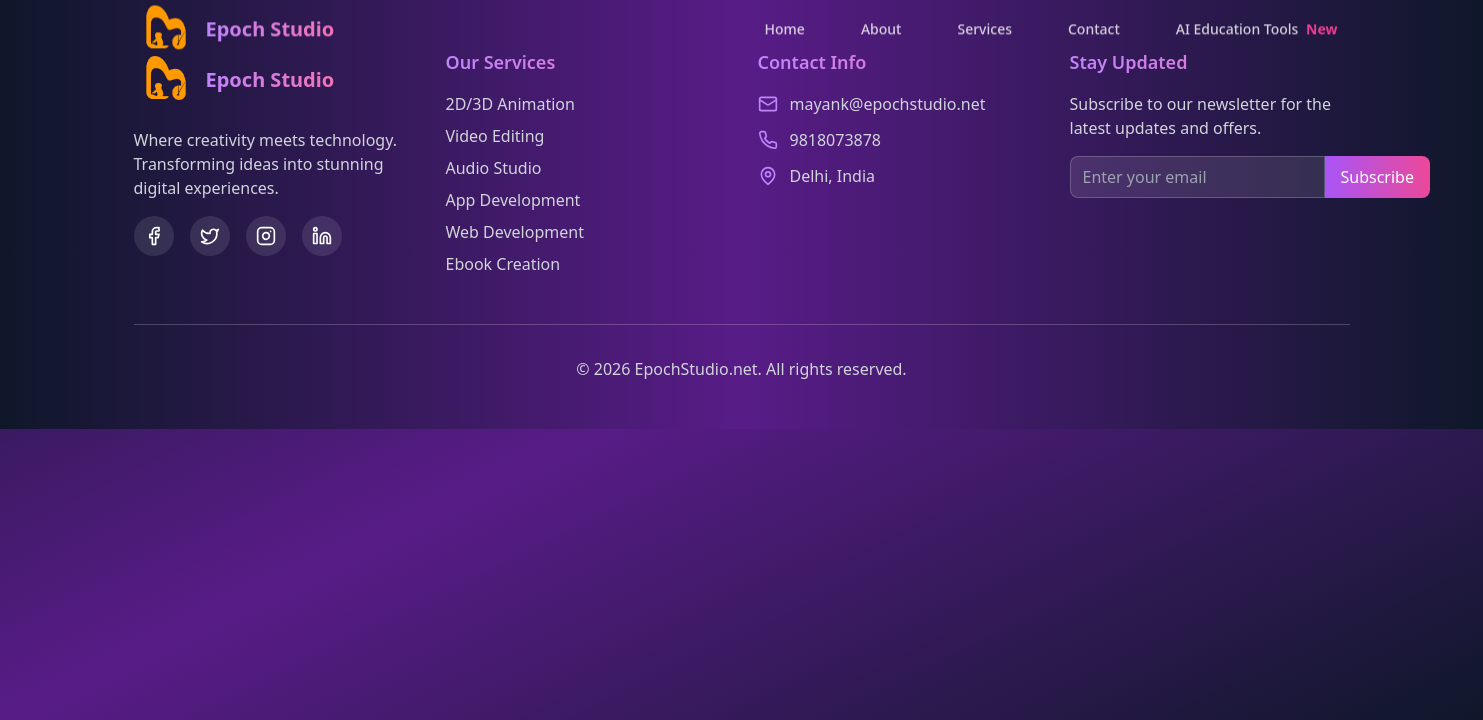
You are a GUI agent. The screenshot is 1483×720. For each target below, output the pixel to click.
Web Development (515, 232)
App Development (513, 200)
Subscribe (1377, 177)
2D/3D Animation (510, 104)
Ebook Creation (503, 264)
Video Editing (495, 136)
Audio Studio (494, 168)
